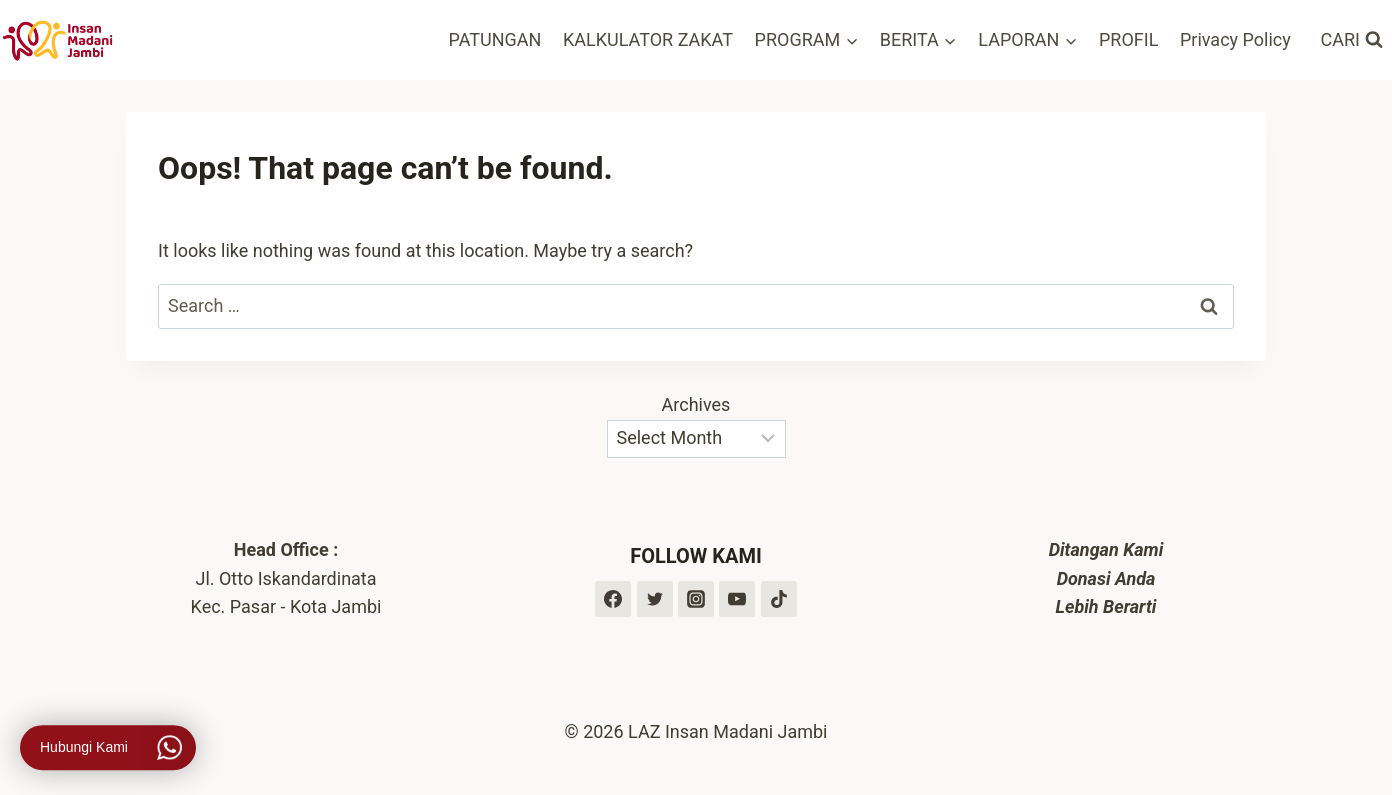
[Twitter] (655, 599)
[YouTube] (737, 599)
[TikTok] (779, 599)
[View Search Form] (1352, 40)
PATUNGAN (495, 39)
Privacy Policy (1235, 39)
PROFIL (1128, 39)
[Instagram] (696, 599)
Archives (696, 404)
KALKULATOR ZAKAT (648, 39)
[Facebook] (613, 599)
